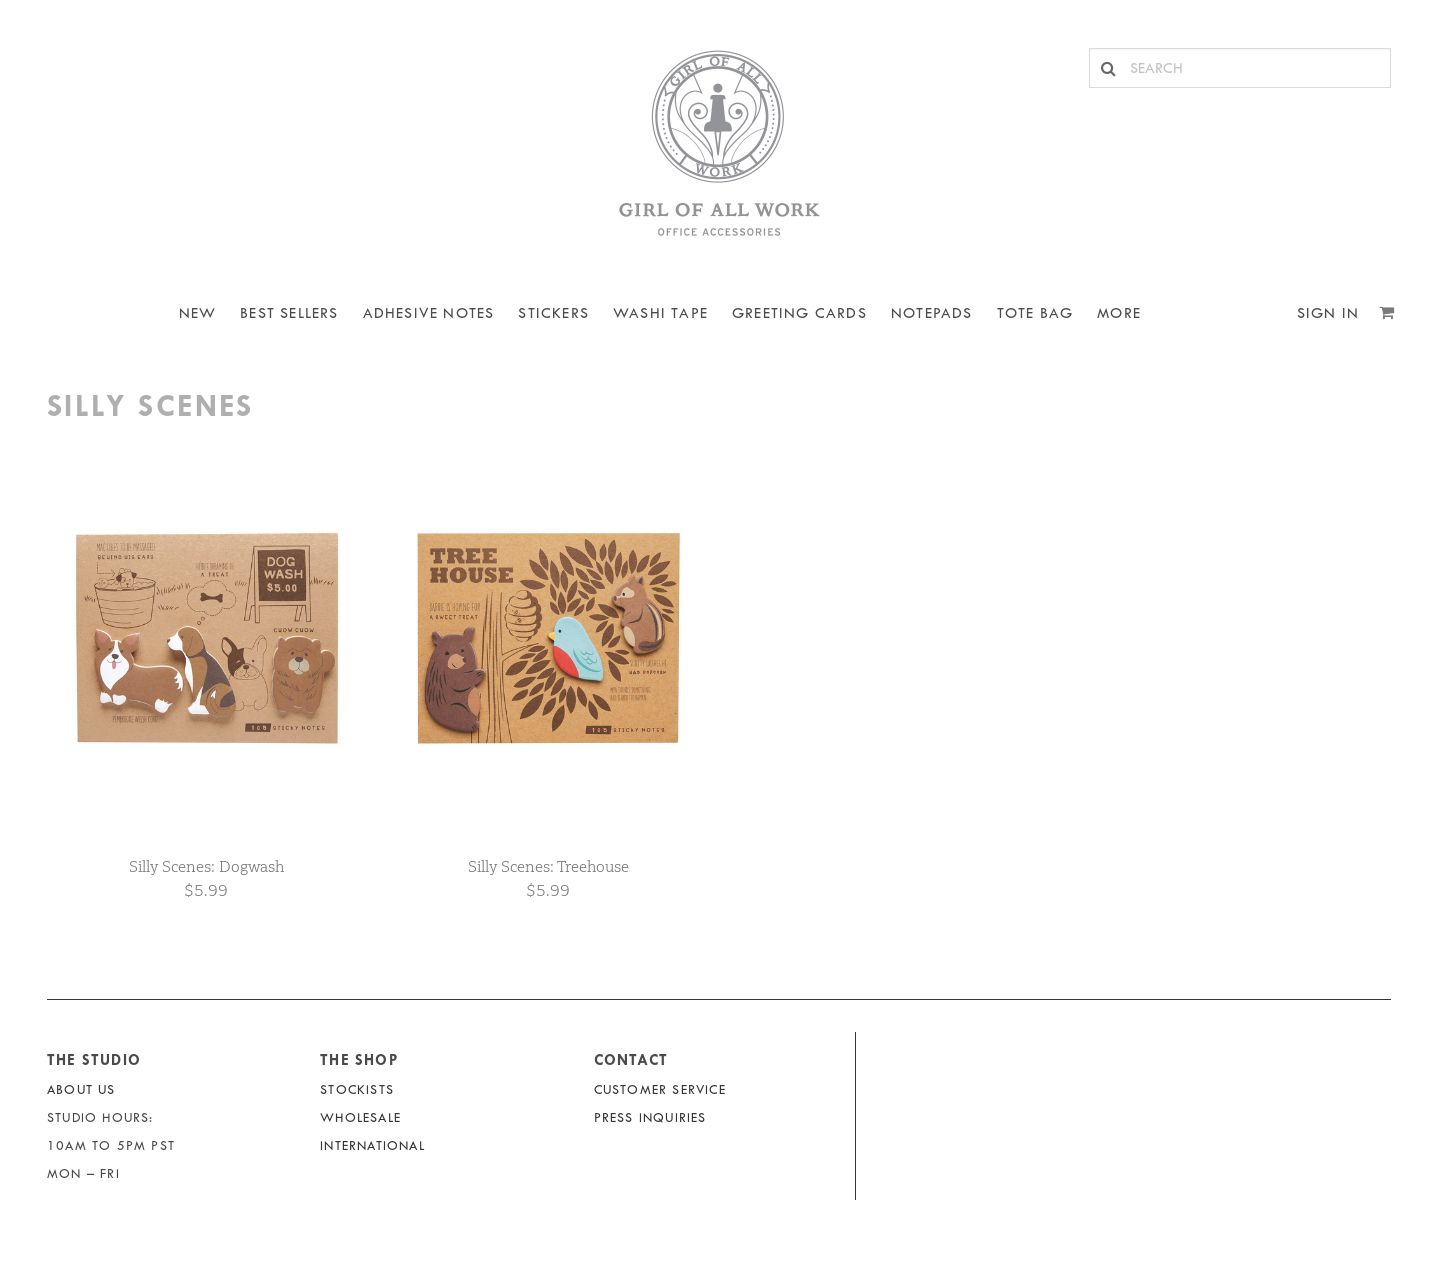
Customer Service (660, 1089)
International (372, 1145)
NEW (198, 313)
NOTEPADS (932, 313)
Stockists (357, 1089)
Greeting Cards (799, 313)
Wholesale (360, 1117)
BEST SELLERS (289, 313)
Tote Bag (1035, 313)
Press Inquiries (650, 1117)
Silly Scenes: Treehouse (548, 866)
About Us (81, 1089)
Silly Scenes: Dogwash (206, 866)
